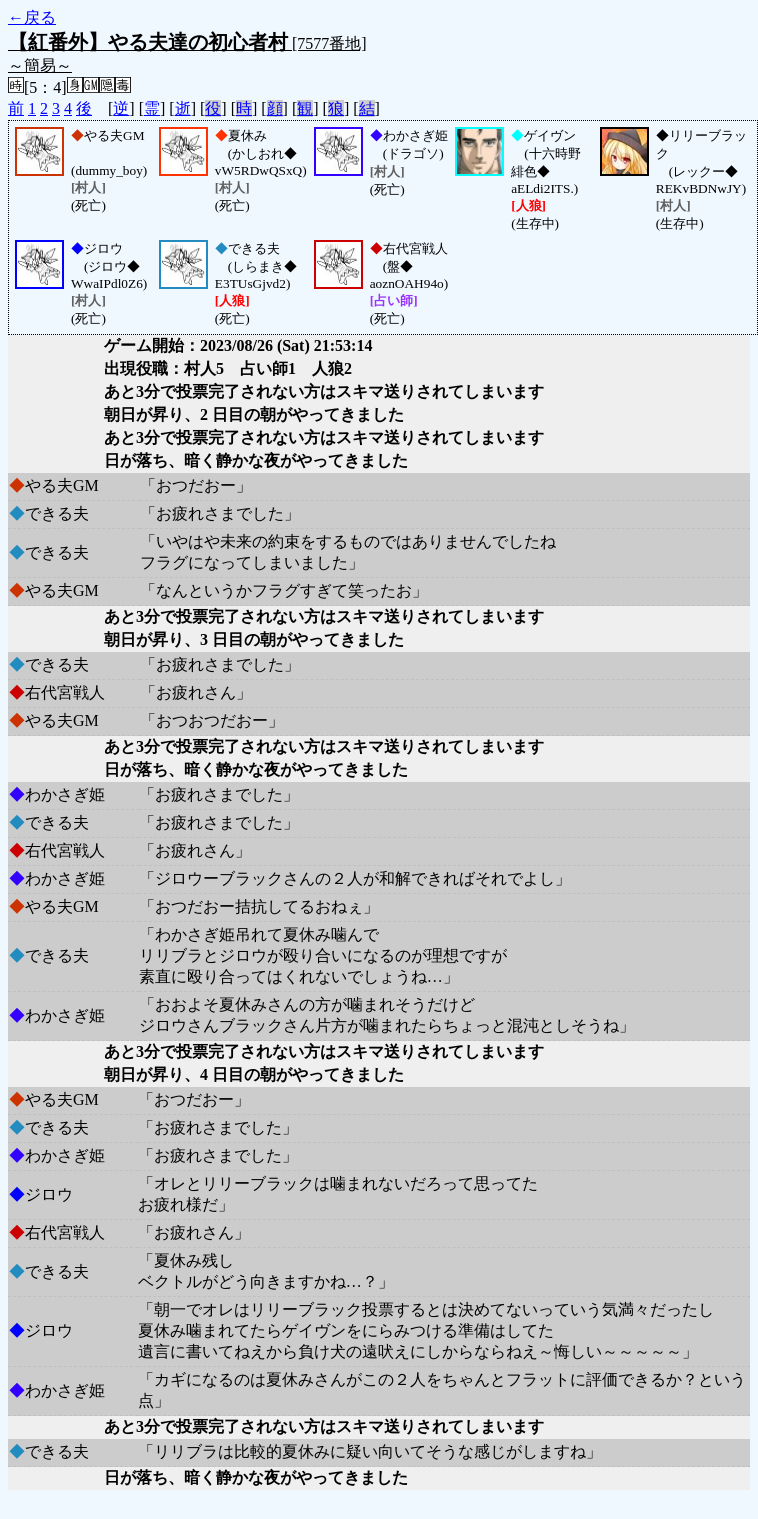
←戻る (32, 17)
